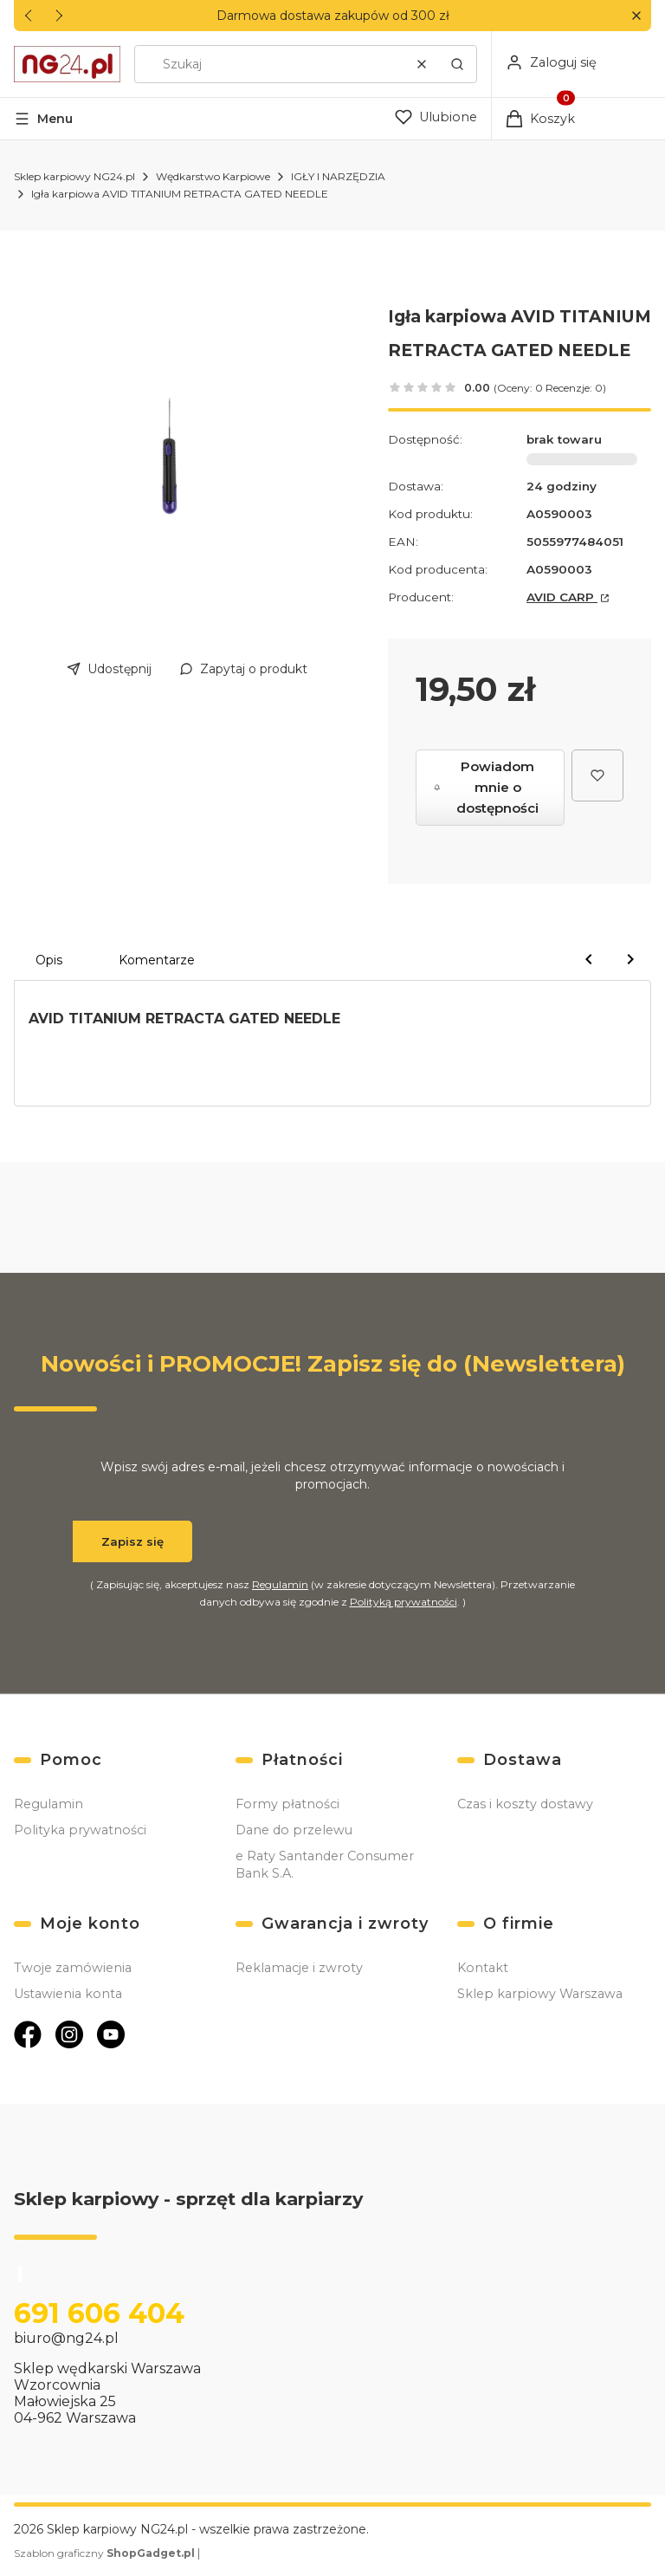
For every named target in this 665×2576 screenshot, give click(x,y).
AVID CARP (561, 597)
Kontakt (482, 1968)
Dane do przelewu (294, 1830)
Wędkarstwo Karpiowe (213, 176)
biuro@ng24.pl (66, 2338)
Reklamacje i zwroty (299, 1968)
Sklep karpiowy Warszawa (540, 1994)
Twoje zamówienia (73, 1968)
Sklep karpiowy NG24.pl (74, 176)
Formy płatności (287, 1804)
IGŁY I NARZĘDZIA (338, 176)
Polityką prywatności (403, 1601)
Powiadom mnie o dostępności (486, 787)
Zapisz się (132, 1541)
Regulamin (280, 1584)
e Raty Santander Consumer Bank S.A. (325, 1864)
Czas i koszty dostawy (525, 1804)
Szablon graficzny (105, 2553)
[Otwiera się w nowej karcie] (28, 2034)
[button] (636, 16)
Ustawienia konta (68, 1994)
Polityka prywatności (80, 1830)
